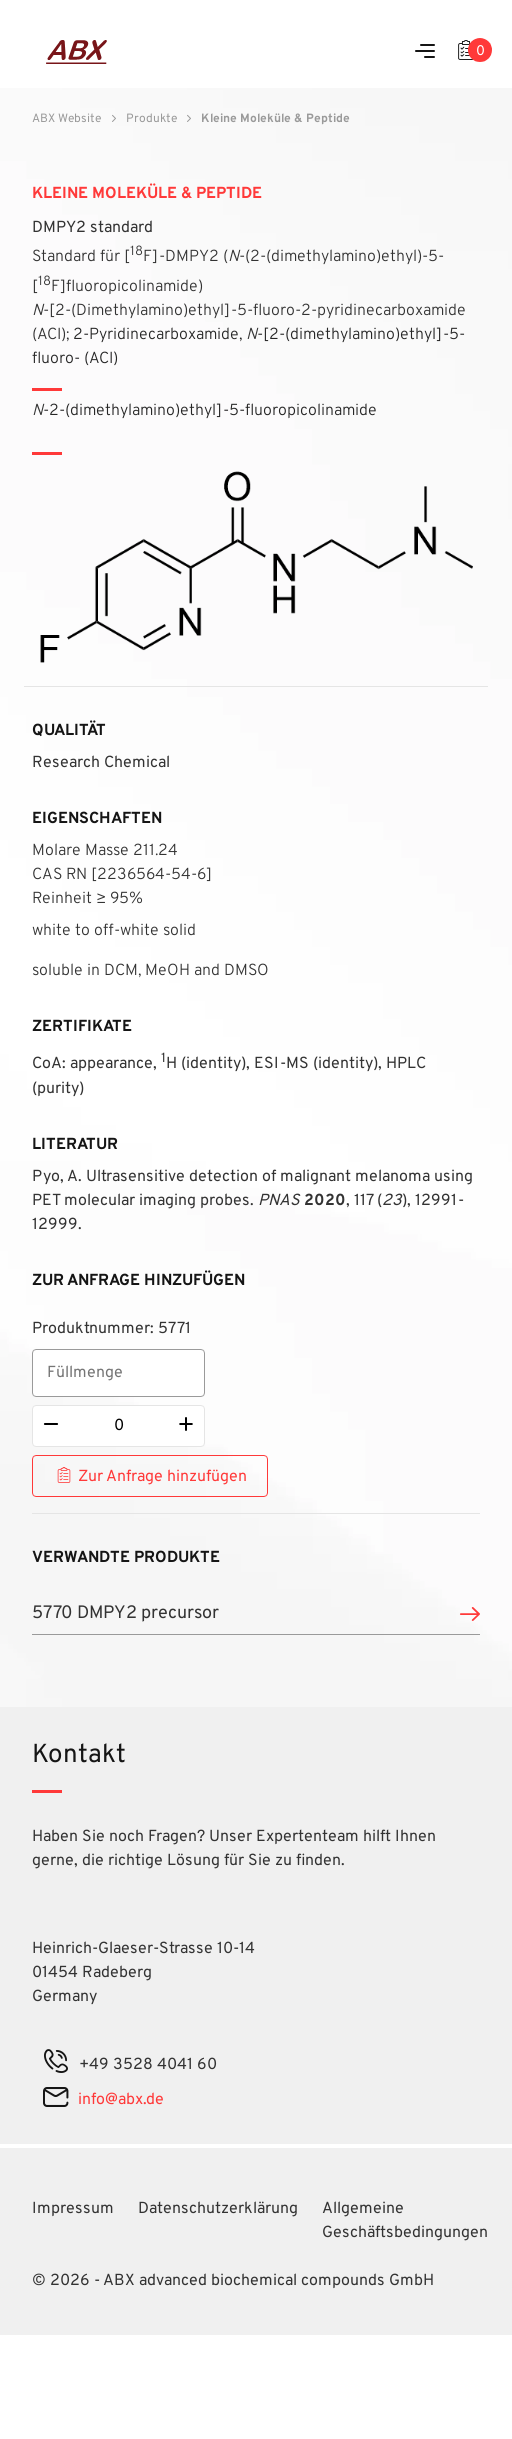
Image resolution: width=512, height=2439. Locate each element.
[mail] (55, 2100)
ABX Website (66, 119)
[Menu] (425, 52)
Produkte (151, 119)
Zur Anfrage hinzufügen (162, 1477)
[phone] (56, 2065)
